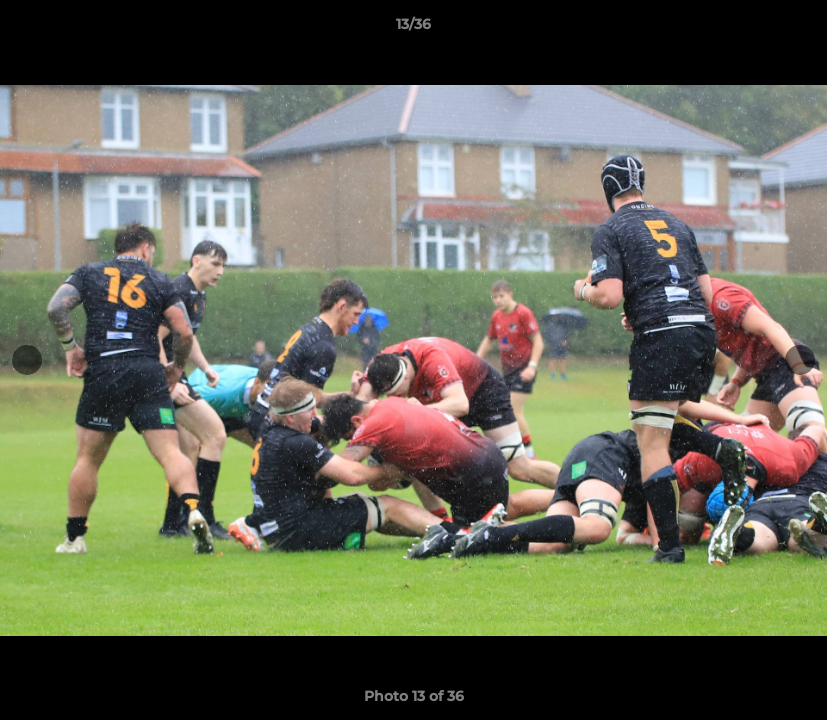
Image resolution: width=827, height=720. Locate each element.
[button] (791, 29)
